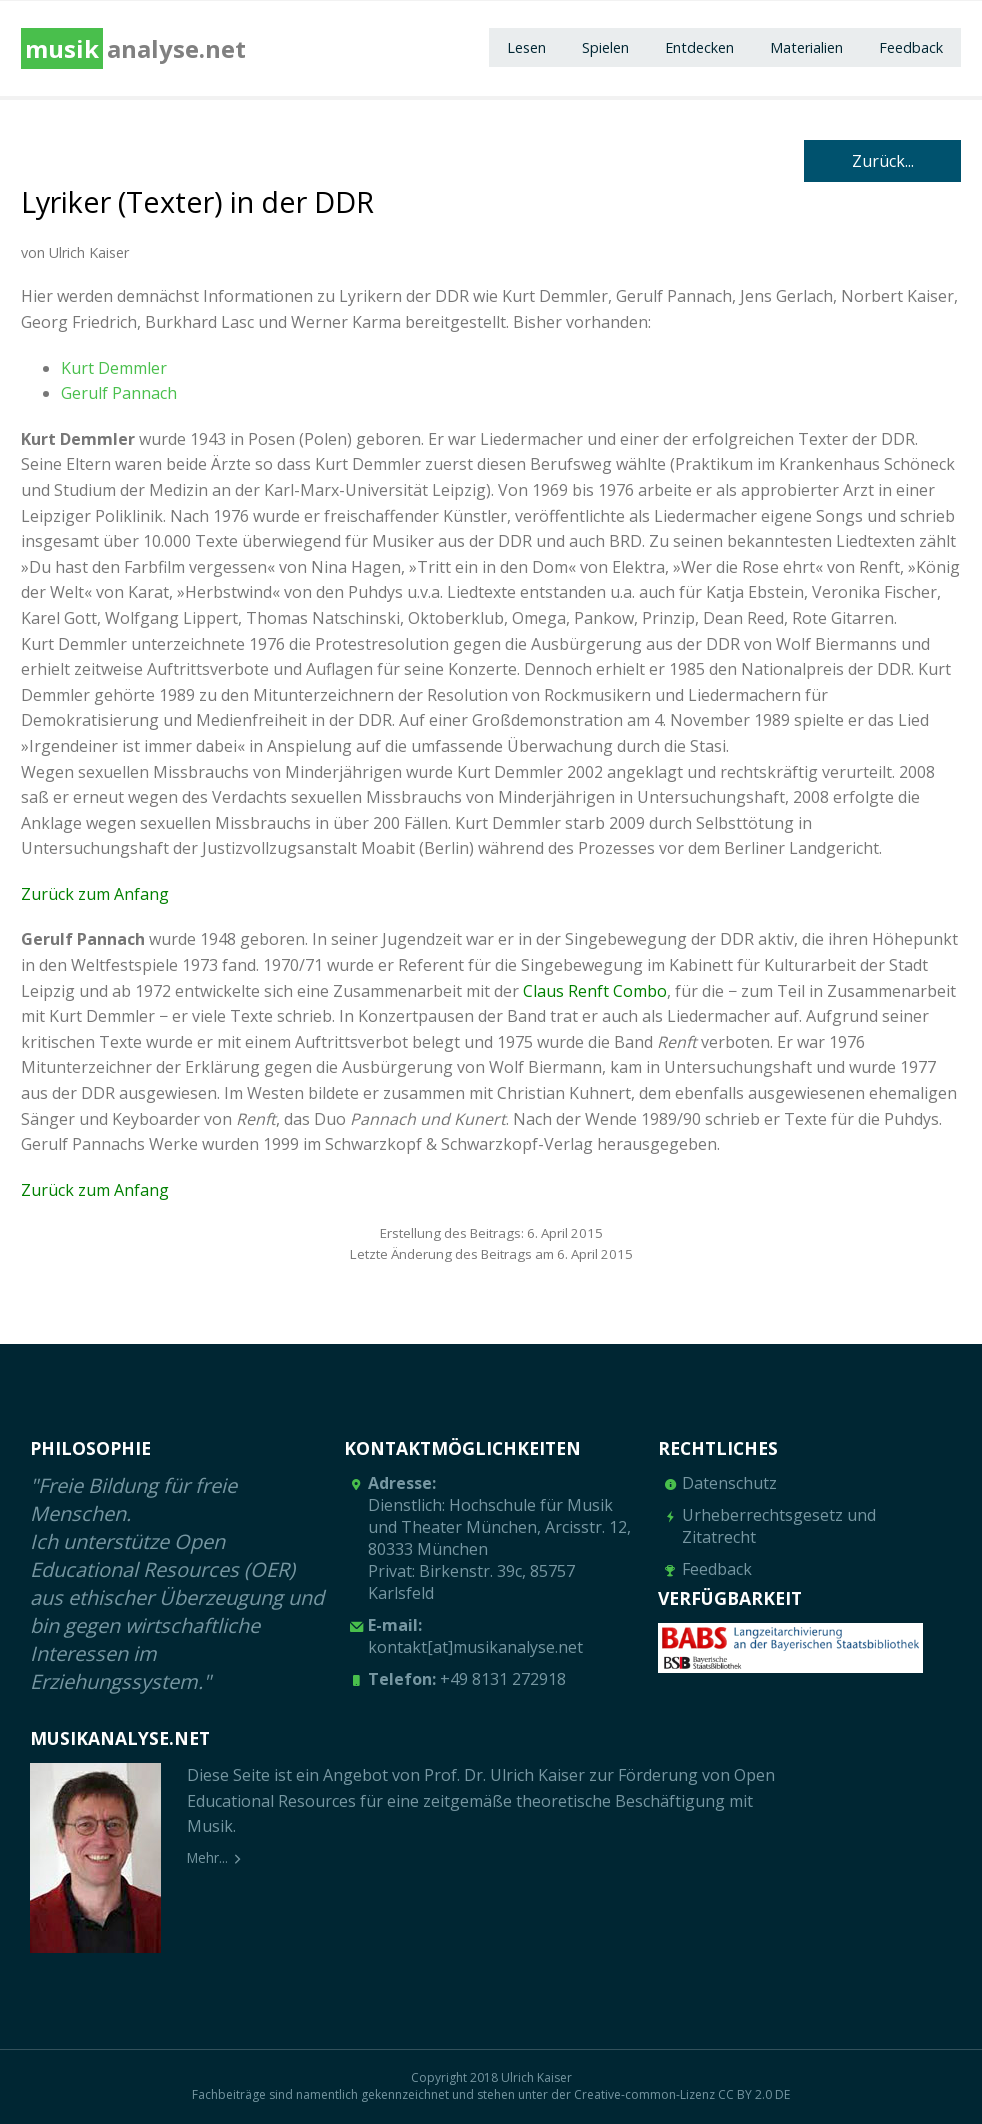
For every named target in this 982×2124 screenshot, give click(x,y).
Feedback (911, 47)
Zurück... (883, 161)
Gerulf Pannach (119, 393)
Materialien (806, 47)
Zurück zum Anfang (95, 894)
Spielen (605, 47)
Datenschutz (729, 1483)
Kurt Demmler (114, 368)
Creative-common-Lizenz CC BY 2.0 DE (682, 2094)
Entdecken (699, 47)
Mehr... (207, 1857)
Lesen (526, 47)
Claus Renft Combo (595, 991)
